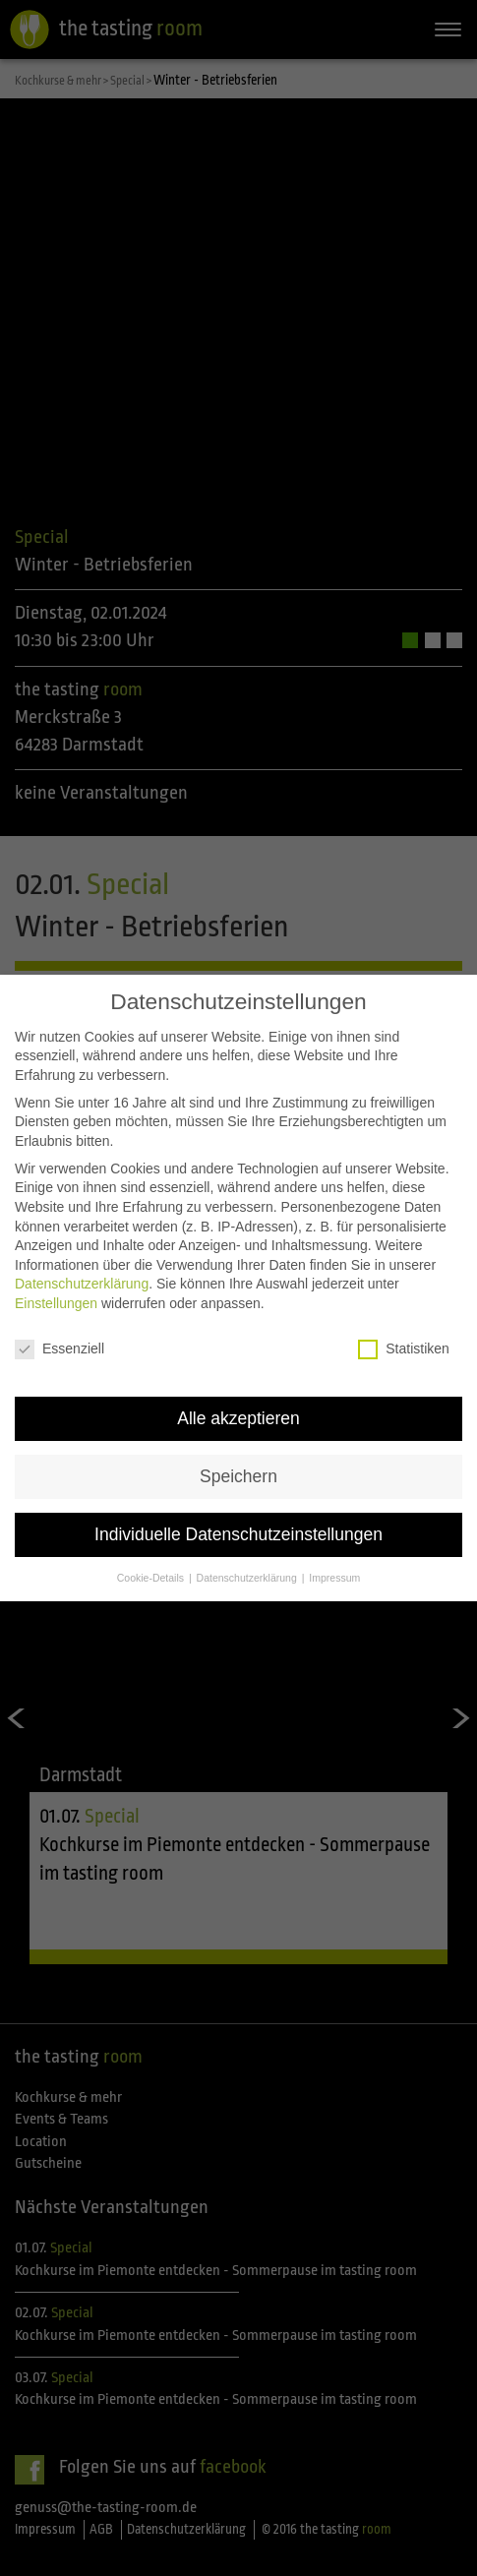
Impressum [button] (334, 1578)
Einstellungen (56, 1303)
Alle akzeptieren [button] (238, 1418)
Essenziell (59, 1349)
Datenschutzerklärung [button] (248, 1578)
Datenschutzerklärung (82, 1283)
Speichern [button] (238, 1476)
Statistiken (403, 1349)
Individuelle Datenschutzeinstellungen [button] (238, 1534)
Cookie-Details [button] (152, 1578)
